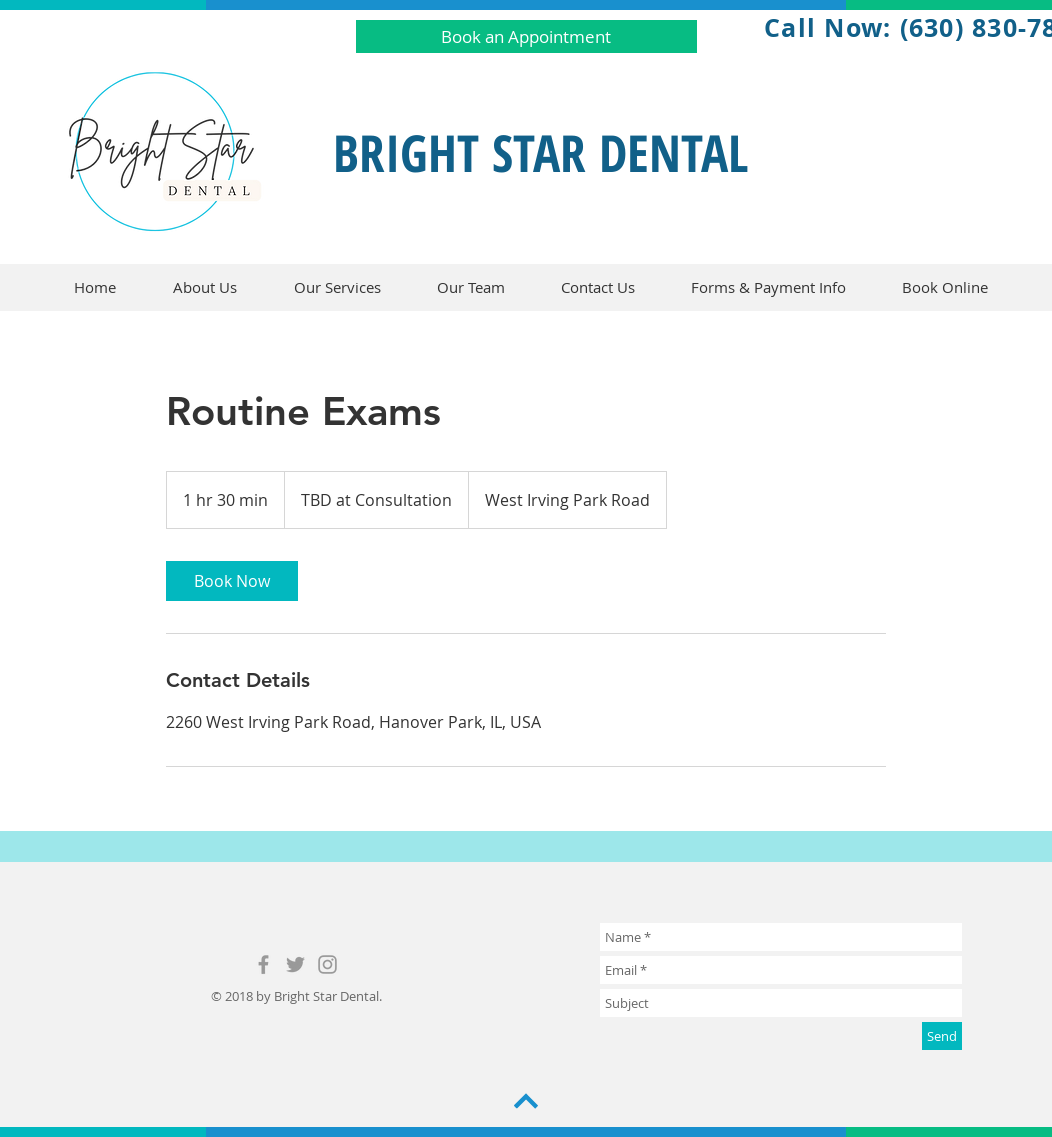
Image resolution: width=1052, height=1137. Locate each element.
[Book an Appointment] (526, 36)
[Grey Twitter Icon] (295, 964)
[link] (232, 581)
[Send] (942, 1036)
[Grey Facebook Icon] (263, 964)
